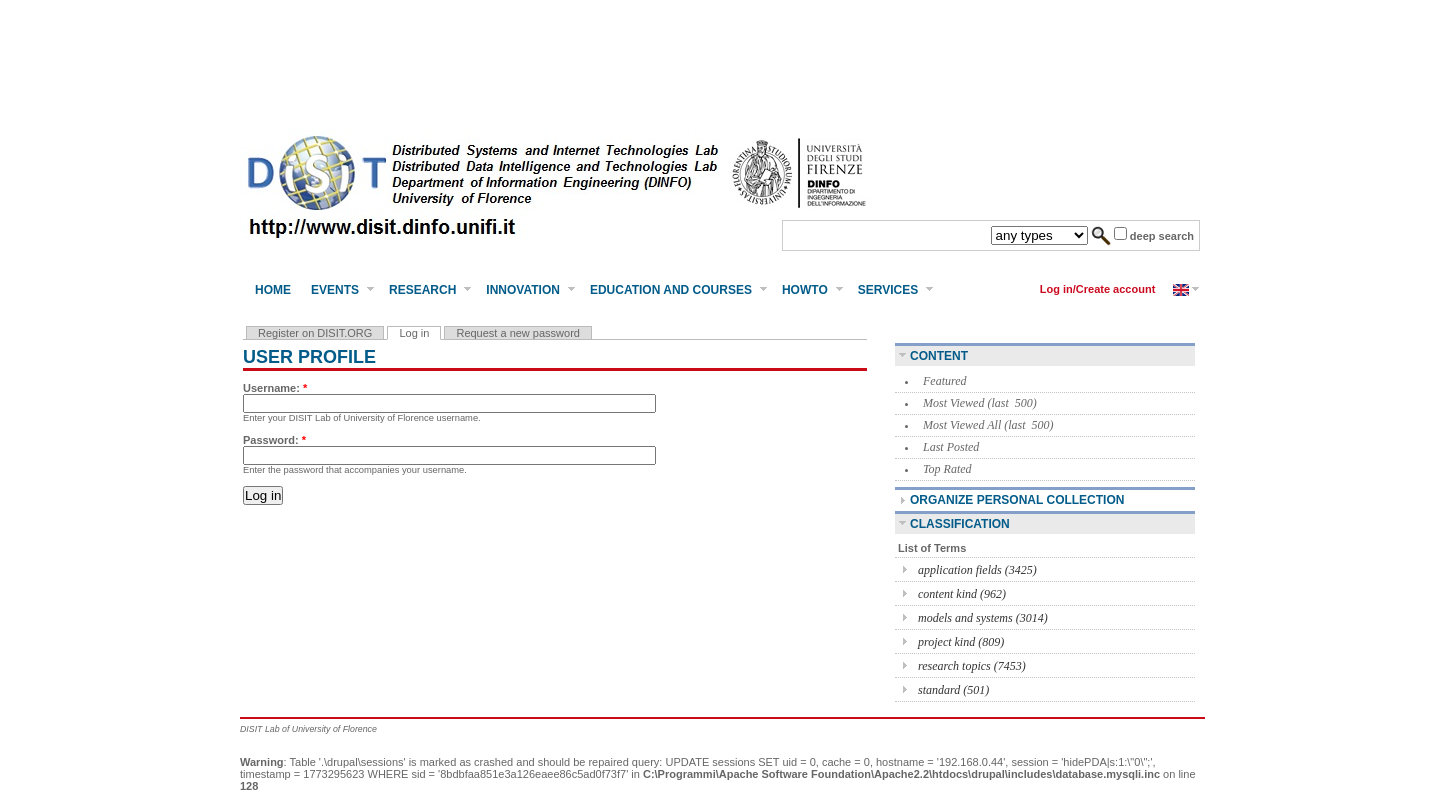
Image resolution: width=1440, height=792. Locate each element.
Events (335, 290)
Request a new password (518, 333)
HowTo (805, 290)
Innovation (523, 290)
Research (422, 290)
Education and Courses (671, 290)
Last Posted (951, 447)
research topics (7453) (972, 666)
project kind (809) (961, 642)
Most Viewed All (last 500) (988, 425)
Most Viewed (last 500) (980, 403)
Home (273, 290)
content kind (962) (962, 594)
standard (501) (953, 690)
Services (888, 290)
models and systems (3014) (983, 618)
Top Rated (947, 469)
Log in (414, 333)
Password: (274, 440)
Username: (275, 388)
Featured (945, 381)
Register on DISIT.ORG (315, 333)
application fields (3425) (977, 570)
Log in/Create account (1098, 289)
